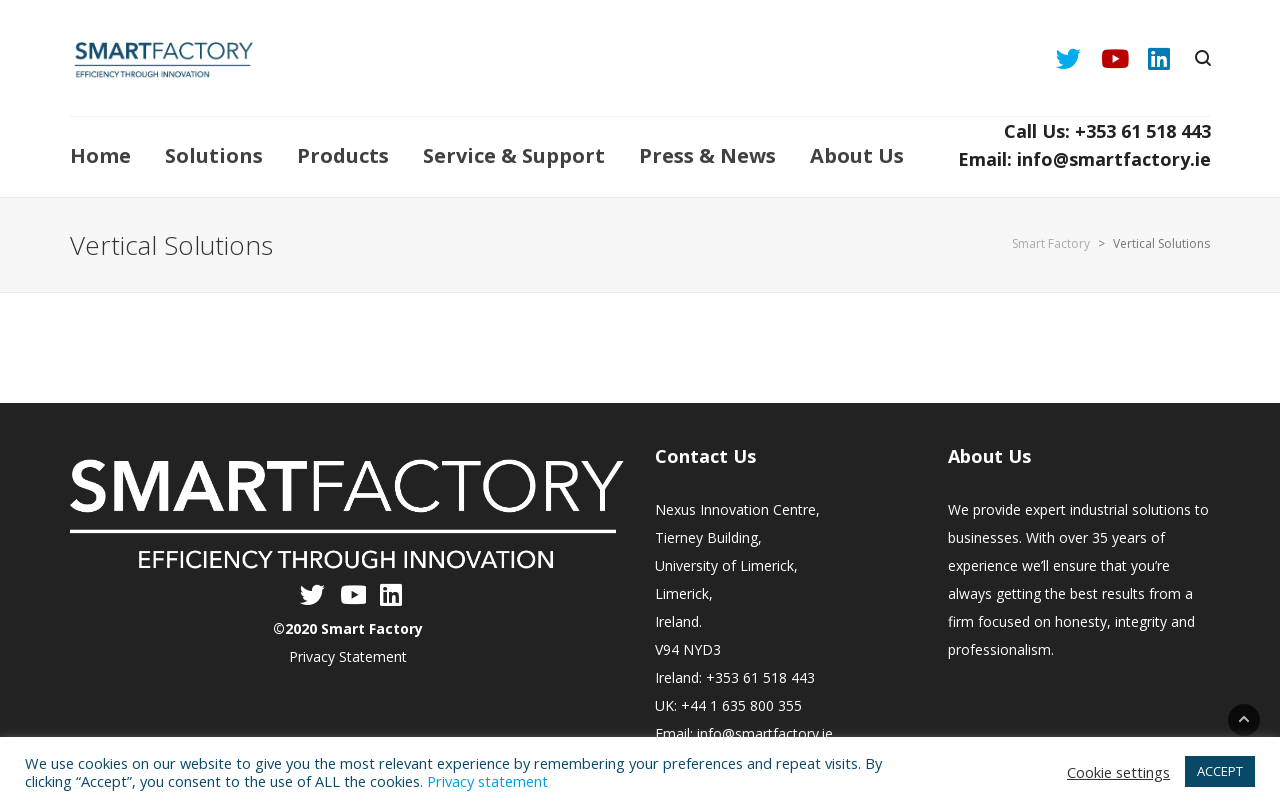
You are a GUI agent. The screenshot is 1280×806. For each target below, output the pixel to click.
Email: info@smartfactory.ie (1084, 159)
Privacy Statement (348, 656)
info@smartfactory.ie (765, 733)
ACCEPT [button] (1220, 771)
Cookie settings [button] (1118, 772)
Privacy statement (487, 781)
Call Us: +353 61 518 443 (1107, 131)
